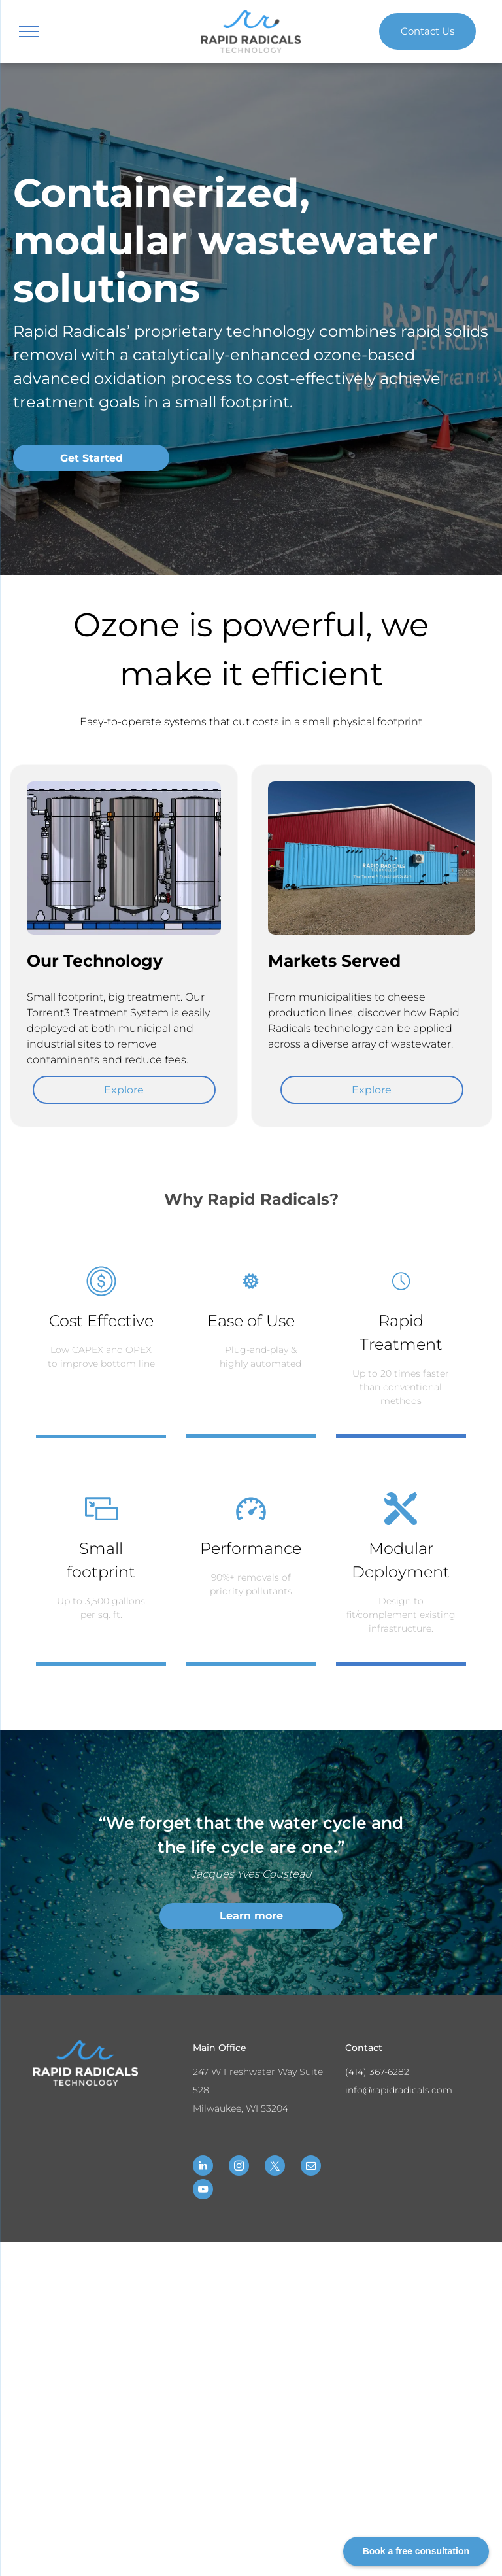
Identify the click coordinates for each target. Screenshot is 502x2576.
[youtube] (203, 2191)
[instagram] (239, 2167)
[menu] (29, 31)
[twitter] (275, 2167)
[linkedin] (203, 2167)
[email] (311, 2167)
